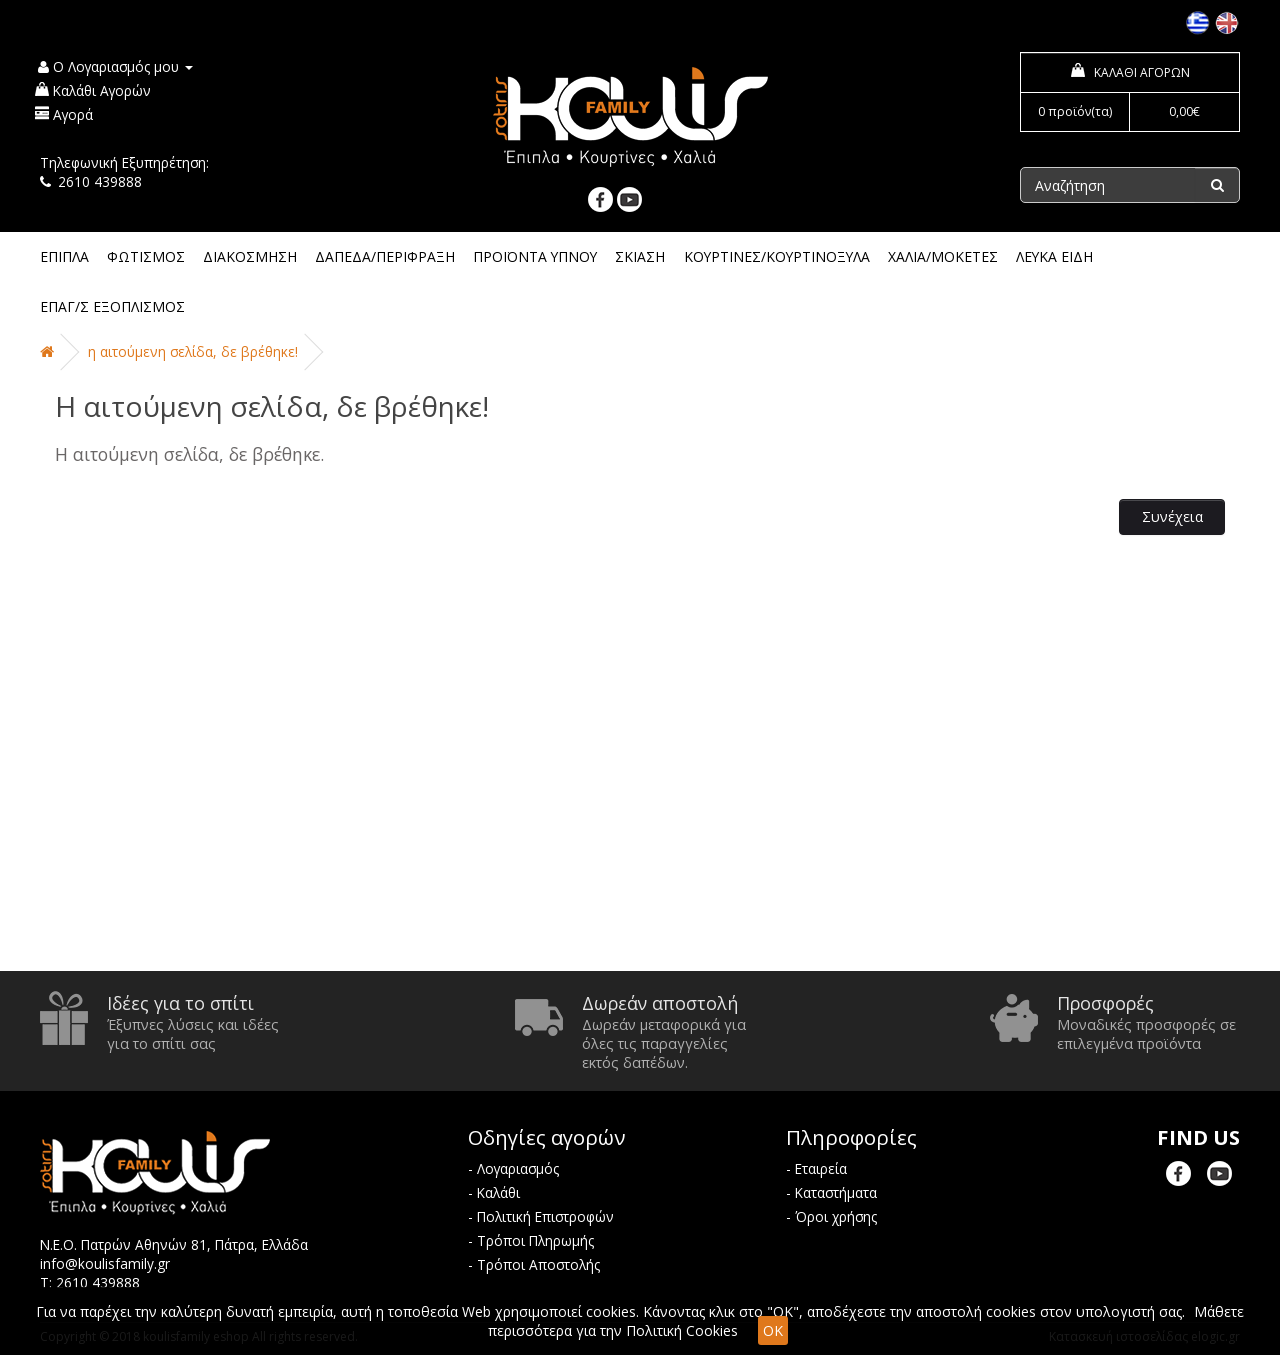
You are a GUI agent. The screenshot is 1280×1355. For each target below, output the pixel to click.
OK (773, 1330)
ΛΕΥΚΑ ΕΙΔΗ (1054, 256)
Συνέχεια (1172, 516)
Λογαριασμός (518, 1168)
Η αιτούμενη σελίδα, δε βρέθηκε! (193, 351)
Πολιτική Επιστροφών (545, 1216)
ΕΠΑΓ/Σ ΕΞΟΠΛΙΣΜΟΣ (112, 306)
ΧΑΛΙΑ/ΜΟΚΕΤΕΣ (943, 256)
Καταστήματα (836, 1192)
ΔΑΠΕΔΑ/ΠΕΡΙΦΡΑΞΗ (385, 256)
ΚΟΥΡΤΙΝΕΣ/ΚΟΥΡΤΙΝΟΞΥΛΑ (777, 256)
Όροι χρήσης (836, 1216)
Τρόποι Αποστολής (538, 1264)
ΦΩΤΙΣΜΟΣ (146, 256)
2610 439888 (100, 181)
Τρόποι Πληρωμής (535, 1240)
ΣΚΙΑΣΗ (640, 256)
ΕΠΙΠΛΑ (64, 256)
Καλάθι (498, 1192)
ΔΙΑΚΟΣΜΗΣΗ (250, 256)
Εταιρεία (821, 1168)
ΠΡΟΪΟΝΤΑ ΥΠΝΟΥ (535, 256)
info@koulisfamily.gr (105, 1263)
